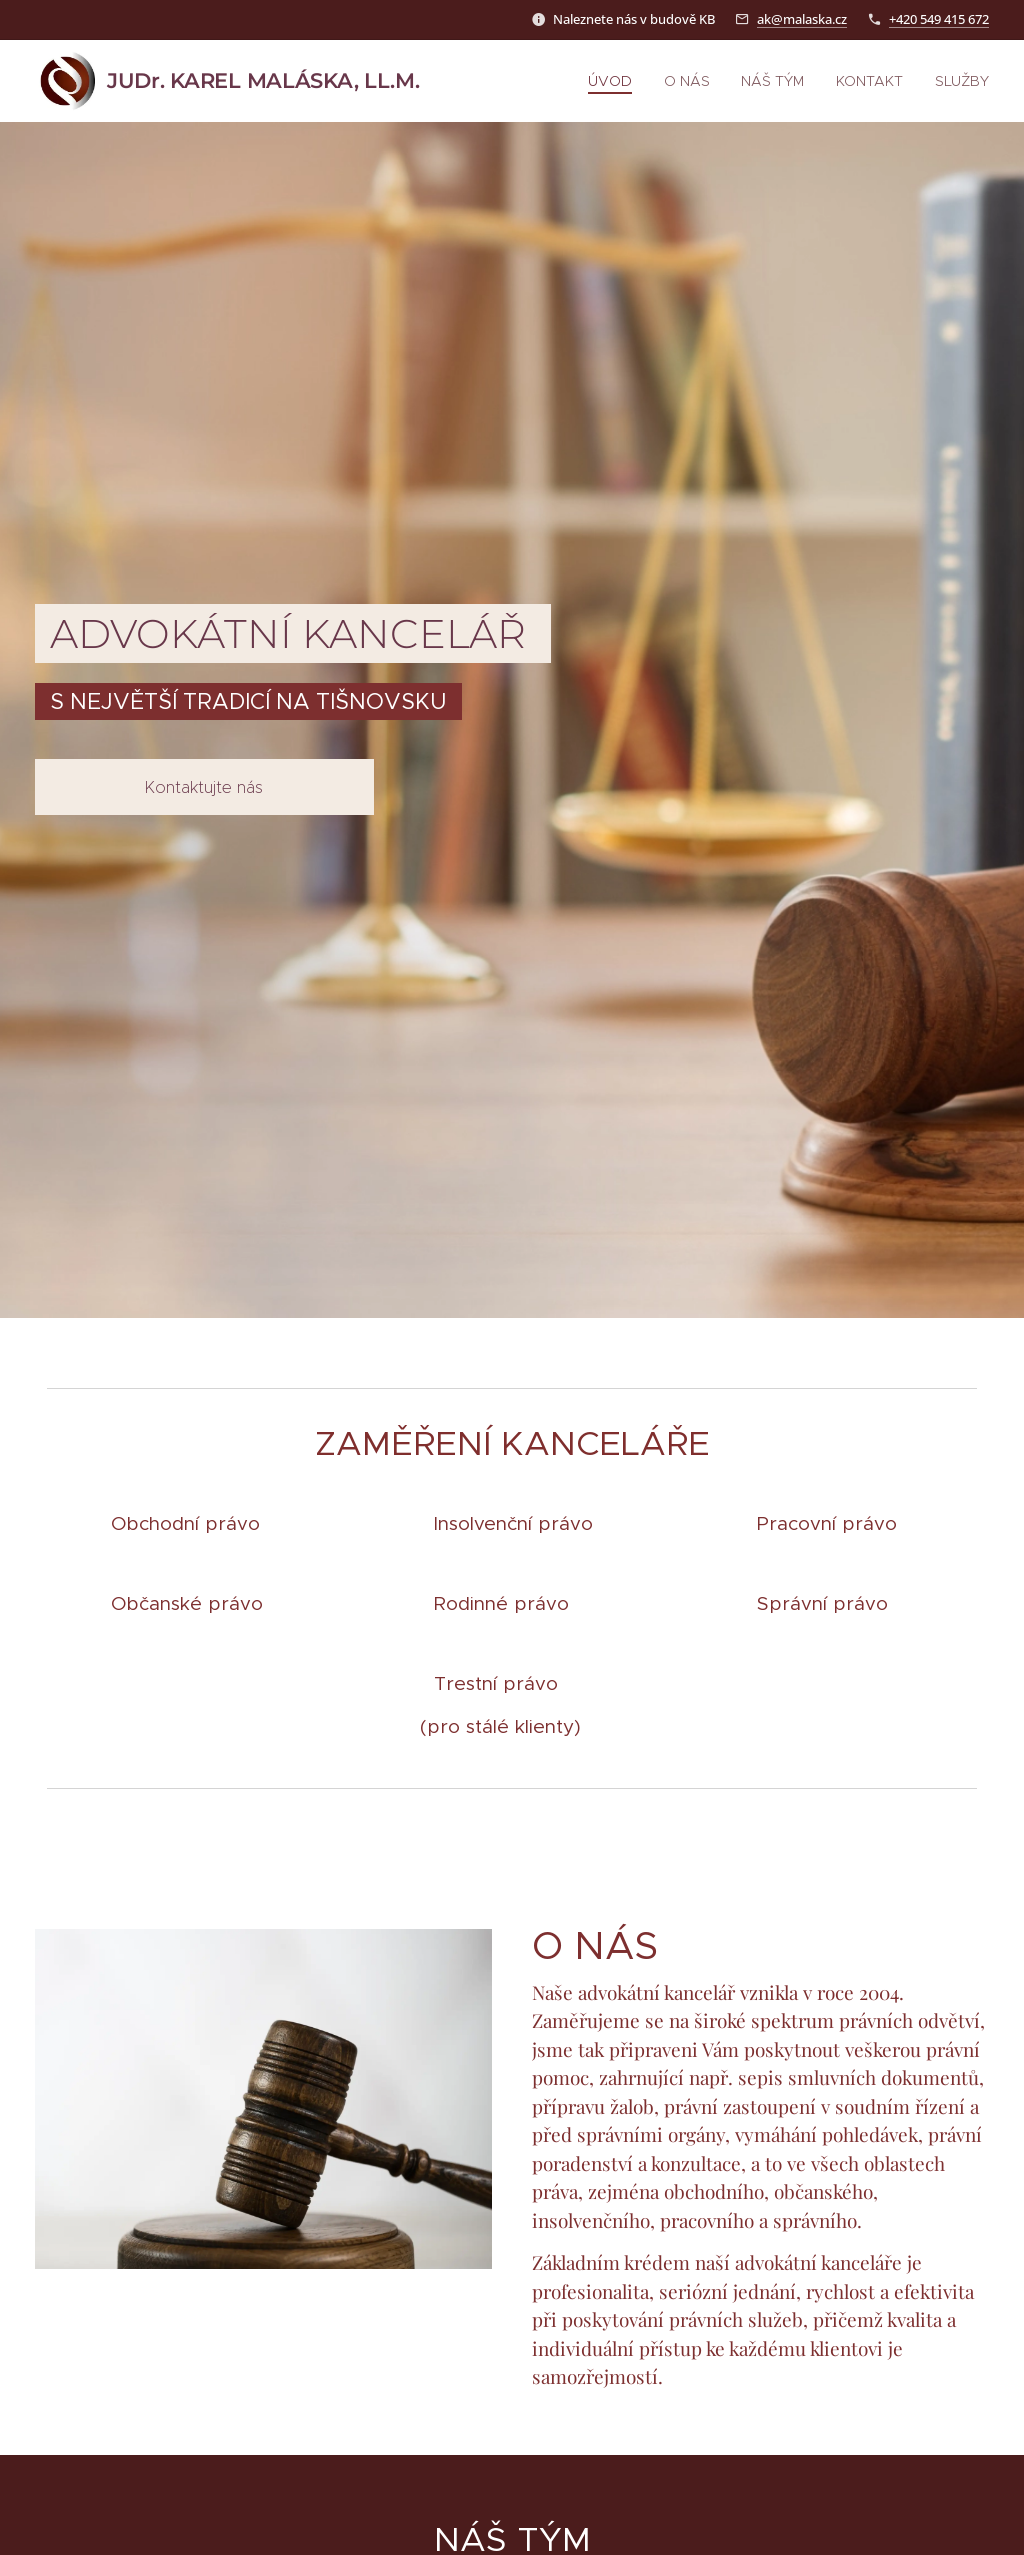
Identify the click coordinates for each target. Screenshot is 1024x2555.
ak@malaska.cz (802, 19)
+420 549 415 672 (939, 19)
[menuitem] (626, 81)
